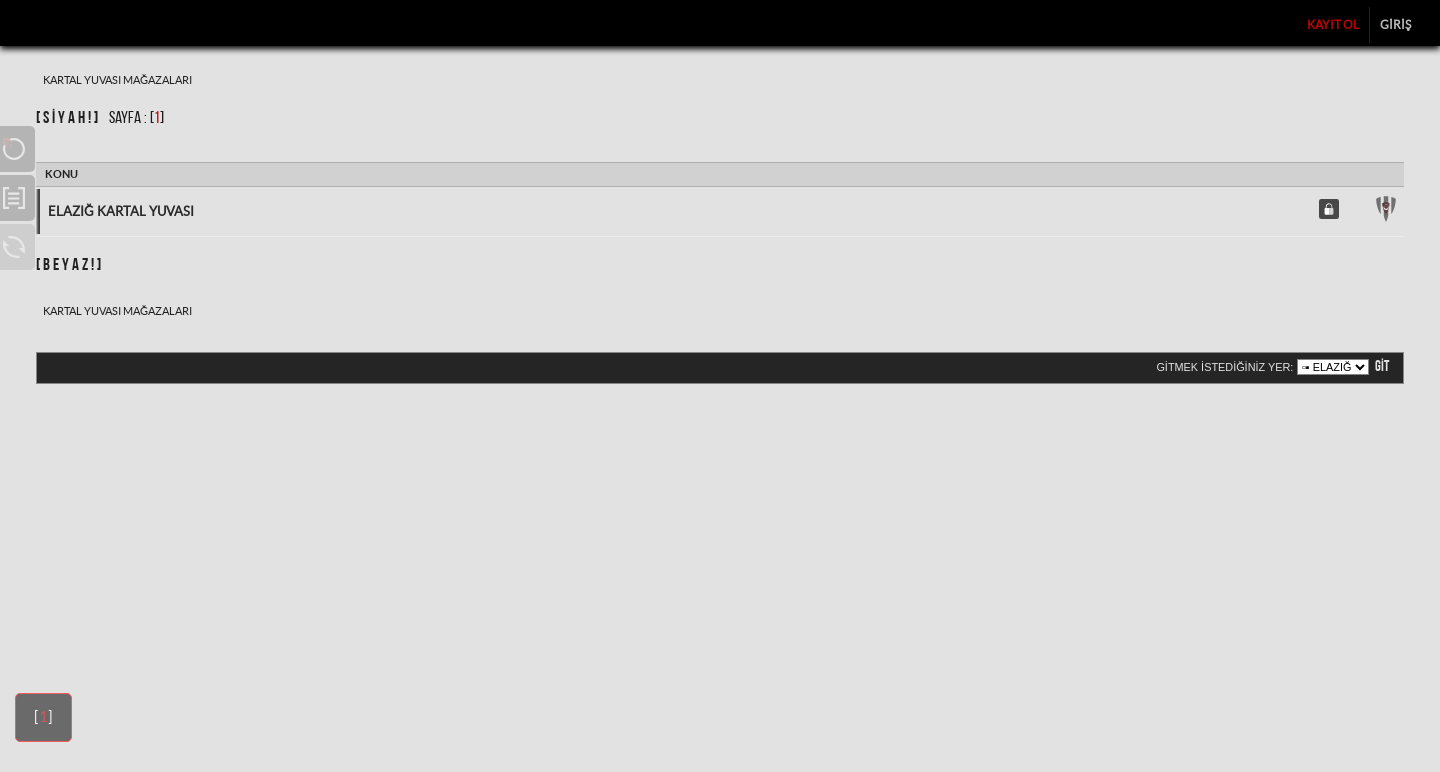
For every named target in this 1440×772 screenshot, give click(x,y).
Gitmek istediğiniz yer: (1224, 367)
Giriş (1395, 24)
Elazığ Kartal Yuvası (121, 211)
